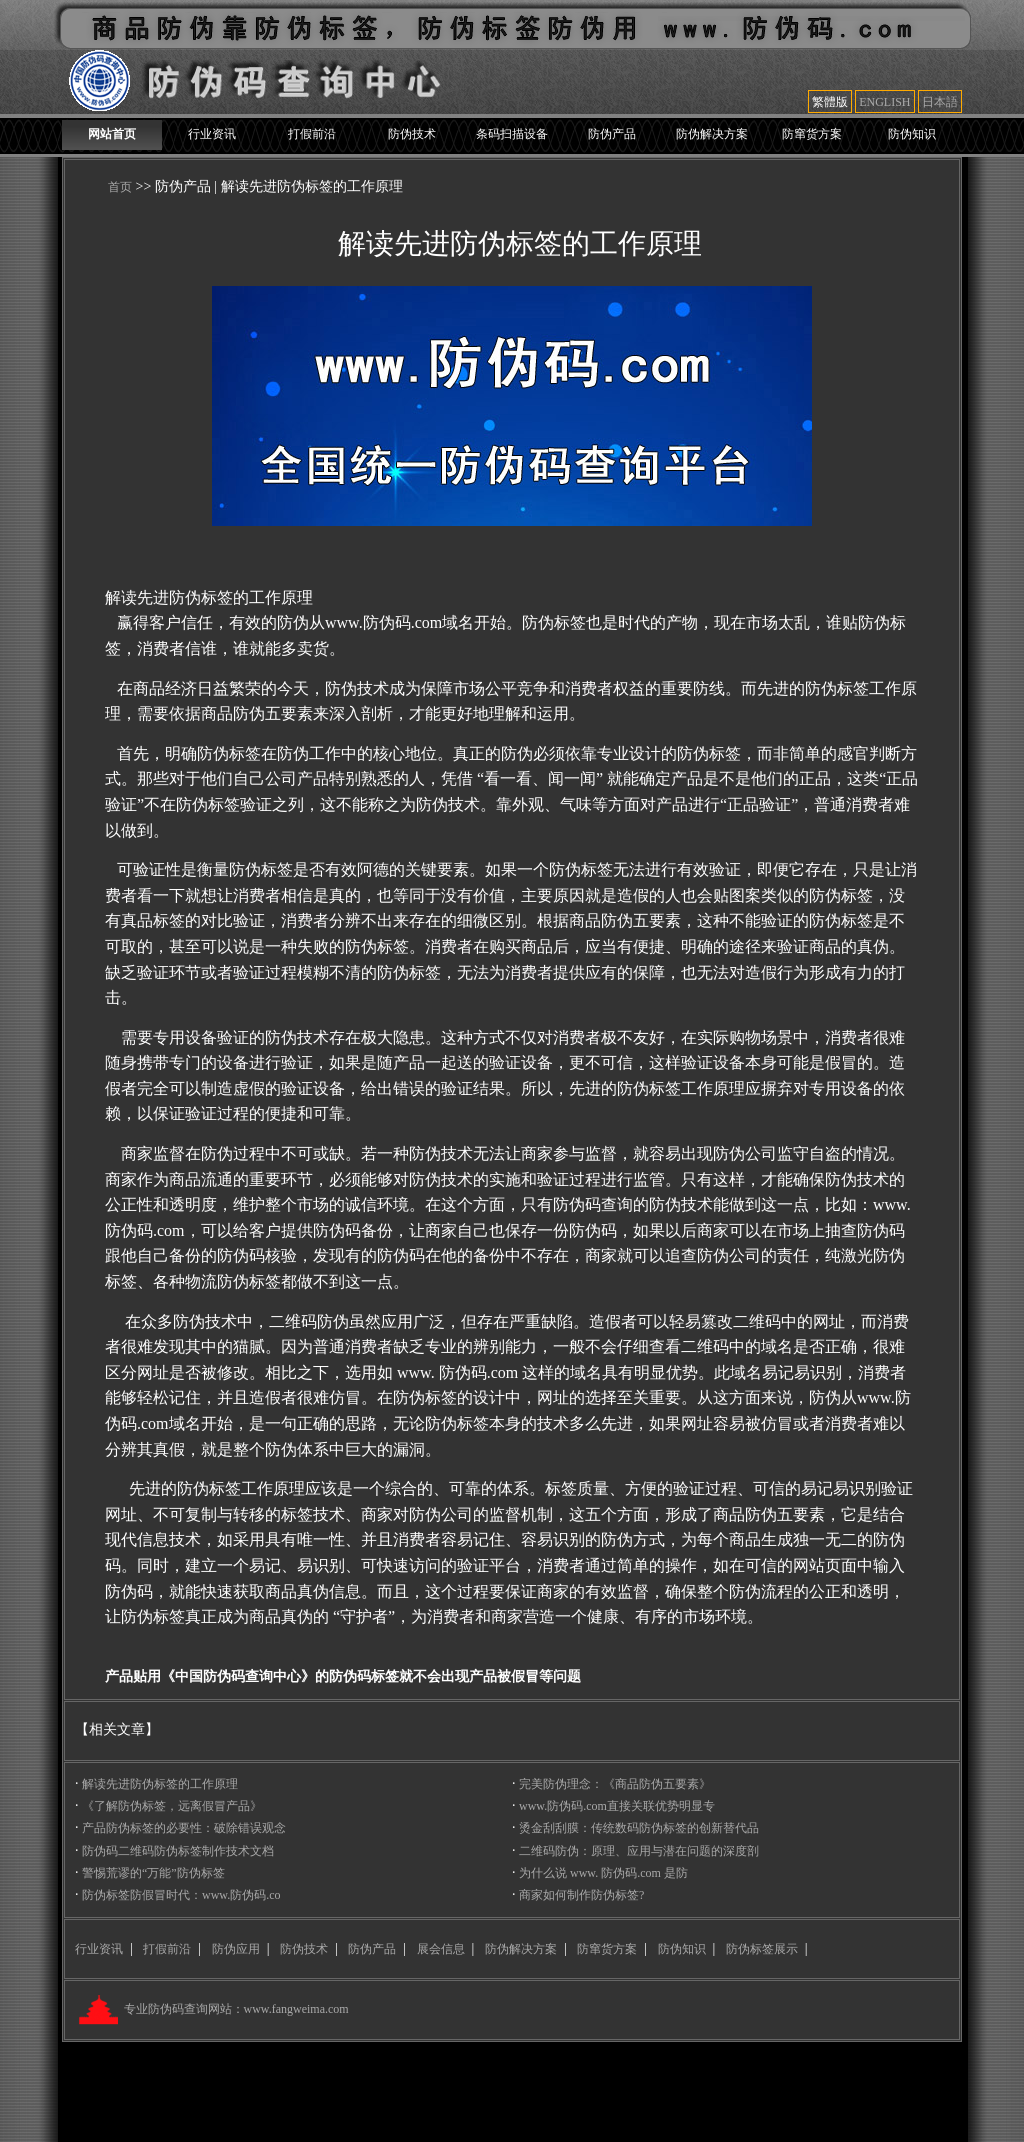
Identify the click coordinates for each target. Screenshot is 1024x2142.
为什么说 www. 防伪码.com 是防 (603, 1873)
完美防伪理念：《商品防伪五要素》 (615, 1784)
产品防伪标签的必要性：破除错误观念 (184, 1828)
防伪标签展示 (762, 1949)
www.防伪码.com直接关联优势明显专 (617, 1806)
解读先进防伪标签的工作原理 (160, 1784)
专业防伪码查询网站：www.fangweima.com (235, 2009)
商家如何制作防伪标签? (581, 1895)
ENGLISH (884, 102)
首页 (120, 187)
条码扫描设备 (512, 134)
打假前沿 (312, 134)
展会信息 (441, 1949)
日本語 (940, 102)
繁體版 (830, 102)
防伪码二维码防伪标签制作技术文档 (178, 1851)
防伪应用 (236, 1949)
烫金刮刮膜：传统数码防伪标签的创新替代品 (639, 1828)
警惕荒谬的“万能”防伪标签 (153, 1873)
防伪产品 (612, 134)
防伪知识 (912, 134)
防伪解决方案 (712, 134)
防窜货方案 (812, 134)
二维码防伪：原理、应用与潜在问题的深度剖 (639, 1851)
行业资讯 (212, 134)
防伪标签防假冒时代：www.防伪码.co (181, 1895)
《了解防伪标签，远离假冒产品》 (172, 1806)
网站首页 (112, 134)
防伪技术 (412, 134)
